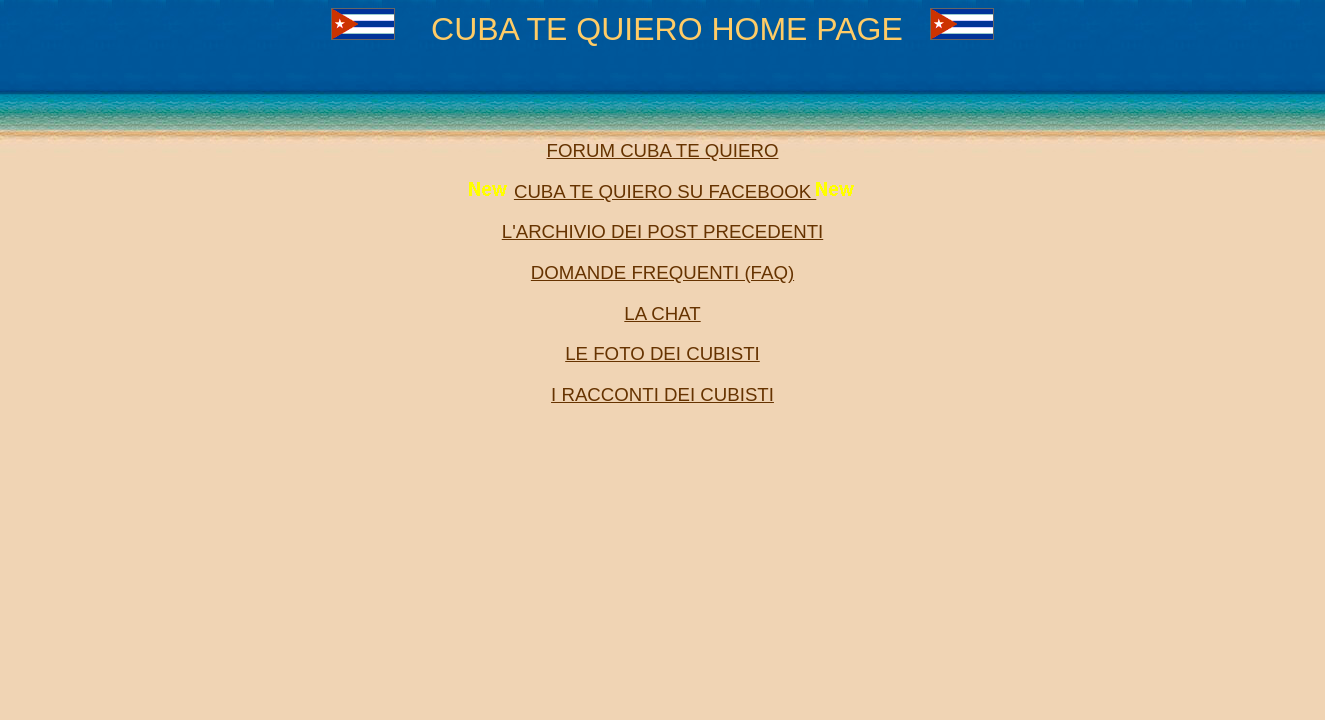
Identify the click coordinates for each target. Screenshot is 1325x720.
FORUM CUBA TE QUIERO (663, 150)
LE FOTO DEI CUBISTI (662, 353)
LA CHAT (662, 313)
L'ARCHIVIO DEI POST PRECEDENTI (662, 231)
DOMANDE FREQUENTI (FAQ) (662, 272)
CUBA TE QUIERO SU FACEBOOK (665, 191)
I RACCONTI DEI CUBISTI (662, 394)
